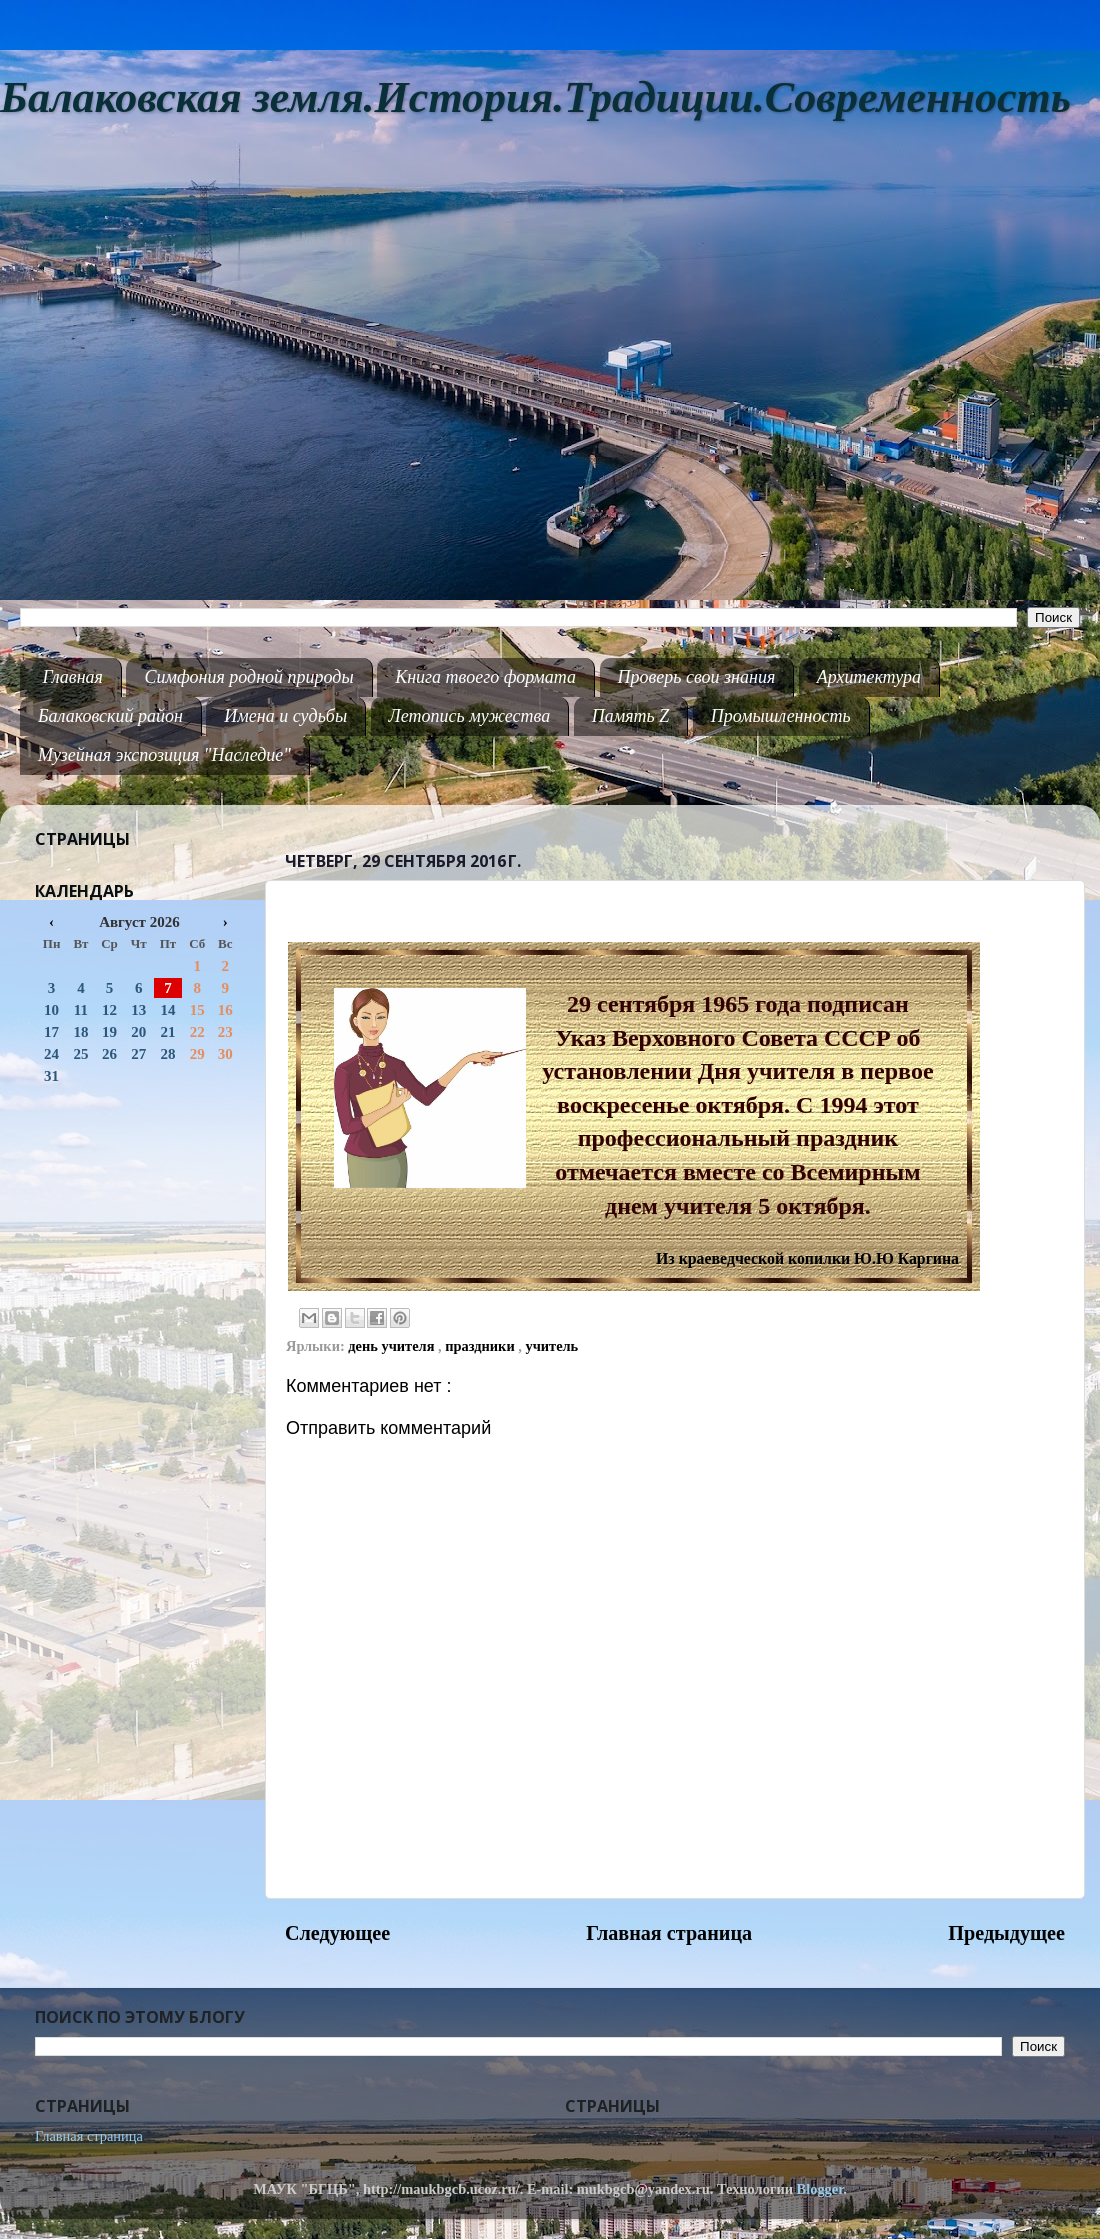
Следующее (337, 1933)
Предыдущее (1006, 1933)
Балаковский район (110, 716)
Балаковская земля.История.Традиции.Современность (535, 97)
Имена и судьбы (285, 716)
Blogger (820, 2189)
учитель (551, 1346)
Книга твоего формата (485, 677)
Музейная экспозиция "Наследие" (164, 755)
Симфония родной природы (248, 677)
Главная (73, 677)
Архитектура (869, 677)
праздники (481, 1346)
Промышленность (781, 716)
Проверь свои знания (697, 677)
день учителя (393, 1346)
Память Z (631, 716)
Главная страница (669, 1933)
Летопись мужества (470, 716)
